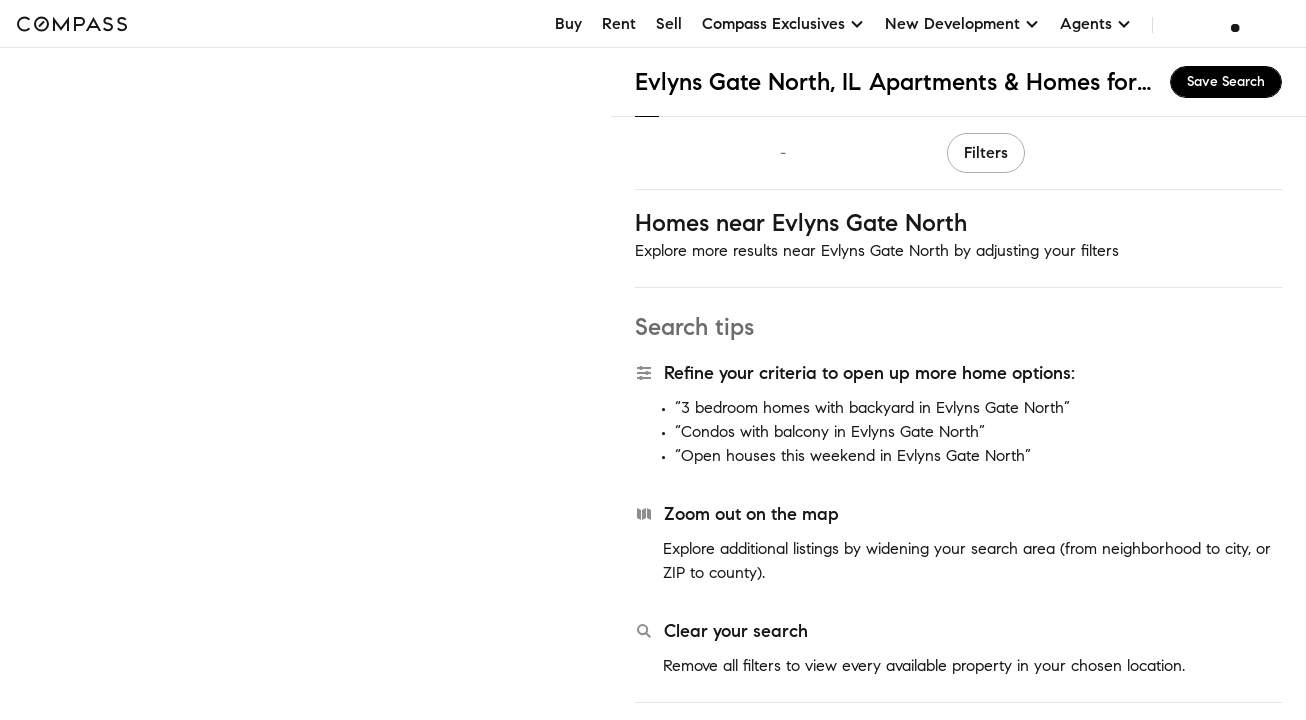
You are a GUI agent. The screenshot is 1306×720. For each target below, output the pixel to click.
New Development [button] (962, 23)
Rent (619, 23)
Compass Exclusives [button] (783, 23)
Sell (669, 23)
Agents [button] (1096, 23)
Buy (568, 23)
